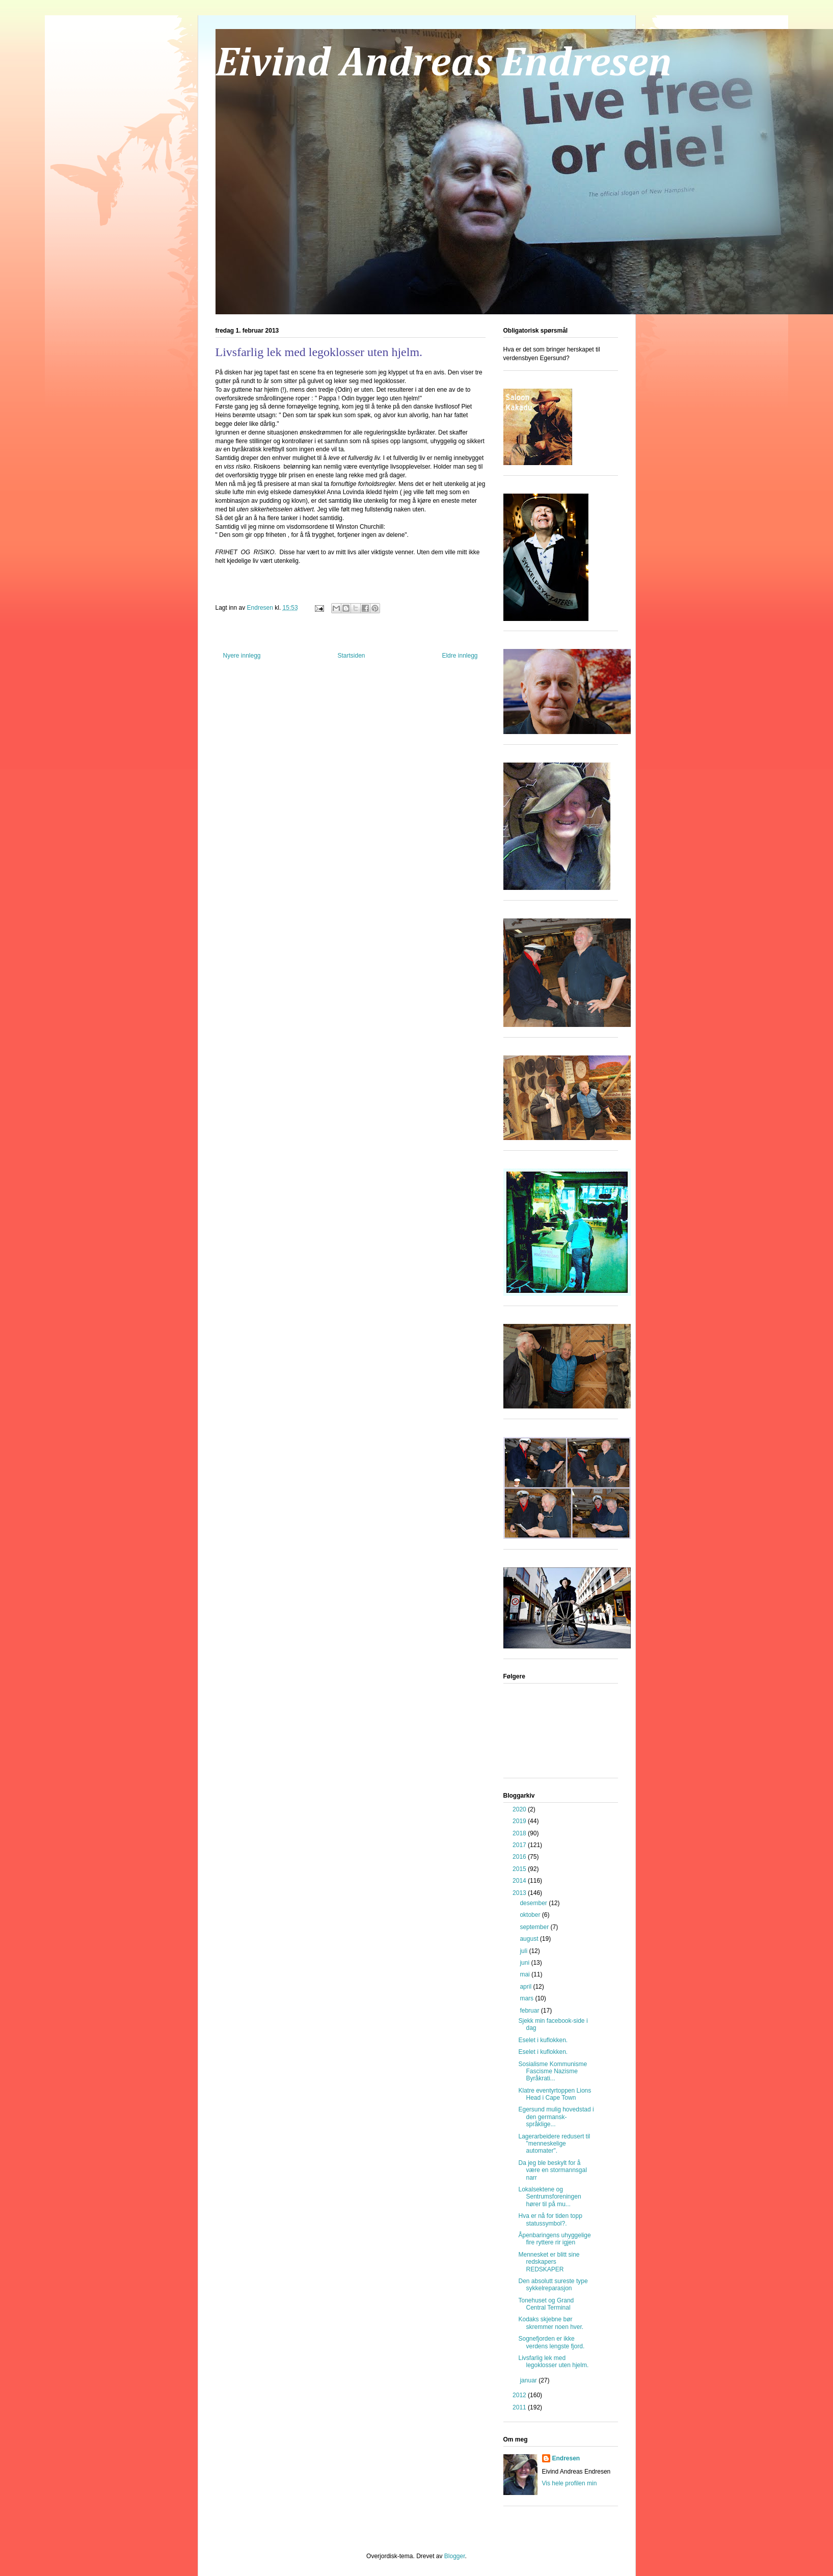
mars (527, 1998)
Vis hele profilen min (569, 2483)
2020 (520, 1809)
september (535, 1927)
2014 (520, 1880)
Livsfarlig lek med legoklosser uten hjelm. (553, 2361)
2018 (520, 1833)
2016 (520, 1856)
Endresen (566, 2458)
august (530, 1938)
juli (524, 1951)
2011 (520, 2407)
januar (529, 2380)
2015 (520, 1869)
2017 (520, 1845)
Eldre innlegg (459, 655)
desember (534, 1903)
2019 (520, 1821)
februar (530, 2010)
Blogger (454, 2556)
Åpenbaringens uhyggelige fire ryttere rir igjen (554, 2239)
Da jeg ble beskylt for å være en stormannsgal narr (552, 2170)
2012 (520, 2395)
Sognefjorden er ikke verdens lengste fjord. (551, 2342)
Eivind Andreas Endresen (444, 64)
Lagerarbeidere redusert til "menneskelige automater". (554, 2144)
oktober (531, 1914)
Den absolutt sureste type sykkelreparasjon (552, 2284)
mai (525, 1974)
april (526, 1986)
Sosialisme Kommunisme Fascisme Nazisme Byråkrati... (552, 2071)
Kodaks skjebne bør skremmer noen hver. (550, 2323)
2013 (520, 1892)
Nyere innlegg (242, 655)
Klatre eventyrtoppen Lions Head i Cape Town (554, 2094)
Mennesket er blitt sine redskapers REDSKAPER (548, 2262)
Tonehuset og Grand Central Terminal (546, 2304)
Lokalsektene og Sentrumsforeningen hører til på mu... (549, 2197)
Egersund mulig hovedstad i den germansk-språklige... (556, 2117)
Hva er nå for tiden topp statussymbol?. (550, 2219)
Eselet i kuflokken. (543, 2040)
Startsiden (351, 655)
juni (525, 1962)
